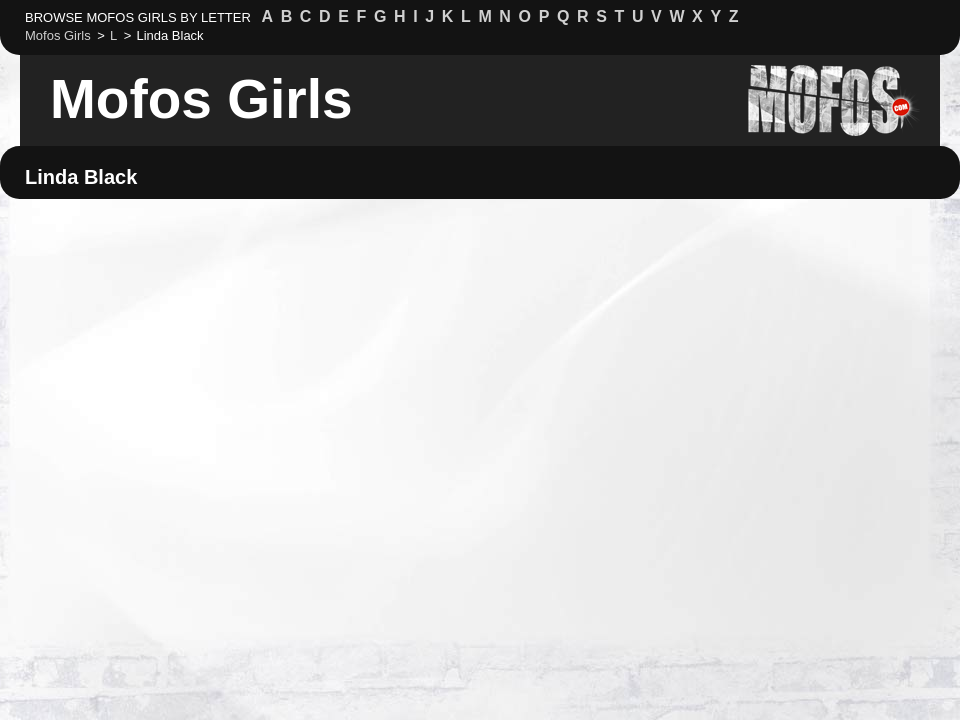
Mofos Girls (201, 99)
